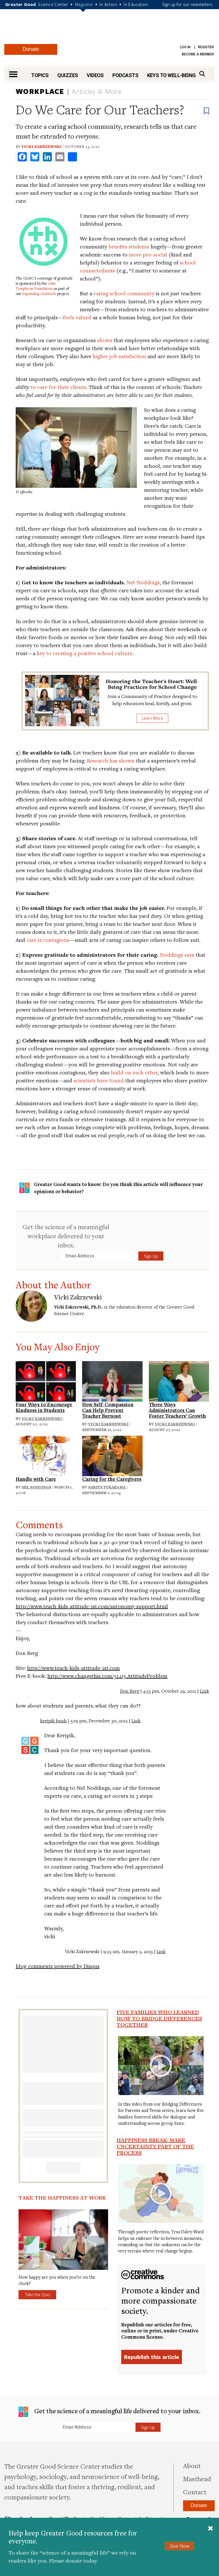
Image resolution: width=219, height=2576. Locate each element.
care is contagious (48, 939)
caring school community (124, 293)
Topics (40, 75)
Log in (185, 47)
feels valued (77, 317)
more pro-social (148, 254)
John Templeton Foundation (36, 286)
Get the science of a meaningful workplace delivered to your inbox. (66, 1236)
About (192, 2465)
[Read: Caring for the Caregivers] (112, 1454)
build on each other (134, 1072)
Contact (194, 2491)
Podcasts (125, 75)
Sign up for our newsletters (187, 4)
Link (204, 1691)
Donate (31, 49)
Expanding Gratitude (39, 293)
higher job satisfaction (119, 356)
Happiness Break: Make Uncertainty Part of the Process (155, 2146)
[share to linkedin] (47, 157)
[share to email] (60, 157)
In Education (136, 4)
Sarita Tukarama (107, 1487)
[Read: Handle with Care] (46, 1454)
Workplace (40, 91)
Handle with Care (36, 1479)
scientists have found (99, 1080)
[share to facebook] (22, 157)
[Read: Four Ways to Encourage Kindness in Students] (46, 1380)
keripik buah (53, 1721)
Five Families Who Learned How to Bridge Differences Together (159, 2018)
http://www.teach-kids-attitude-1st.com (73, 1667)
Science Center (53, 4)
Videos (95, 75)
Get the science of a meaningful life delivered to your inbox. (109, 2411)
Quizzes (67, 75)
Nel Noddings (143, 582)
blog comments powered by (58, 1965)
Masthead (197, 2478)
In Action (108, 4)
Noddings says (177, 954)
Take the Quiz (37, 2294)
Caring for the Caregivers (111, 1479)
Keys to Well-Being (171, 75)
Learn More (152, 718)
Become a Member (198, 54)
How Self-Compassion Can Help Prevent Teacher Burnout (107, 1410)
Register (206, 47)
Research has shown (111, 760)
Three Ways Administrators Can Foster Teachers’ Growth (177, 1410)
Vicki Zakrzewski (41, 146)
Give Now (179, 2546)
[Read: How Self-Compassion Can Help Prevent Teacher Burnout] (112, 1380)
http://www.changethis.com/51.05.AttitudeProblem (107, 1675)
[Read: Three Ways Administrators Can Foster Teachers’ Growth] (179, 1380)
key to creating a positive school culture (84, 653)
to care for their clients (58, 386)
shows (104, 340)
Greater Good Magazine (109, 30)
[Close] (210, 2529)
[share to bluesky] (35, 157)
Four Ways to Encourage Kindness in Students (44, 1407)
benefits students (128, 246)
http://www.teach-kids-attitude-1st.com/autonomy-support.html (92, 1606)
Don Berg (129, 1691)
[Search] (202, 73)
